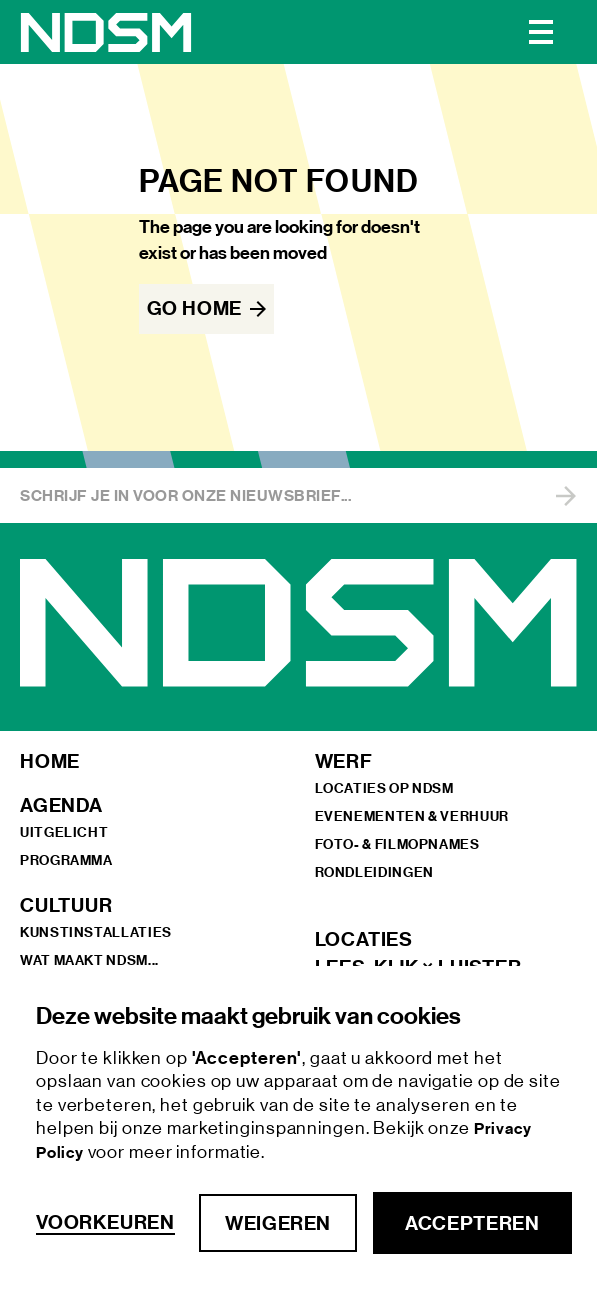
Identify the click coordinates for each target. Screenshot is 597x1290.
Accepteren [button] (472, 1223)
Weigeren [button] (278, 1223)
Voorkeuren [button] (105, 1222)
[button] (541, 32)
